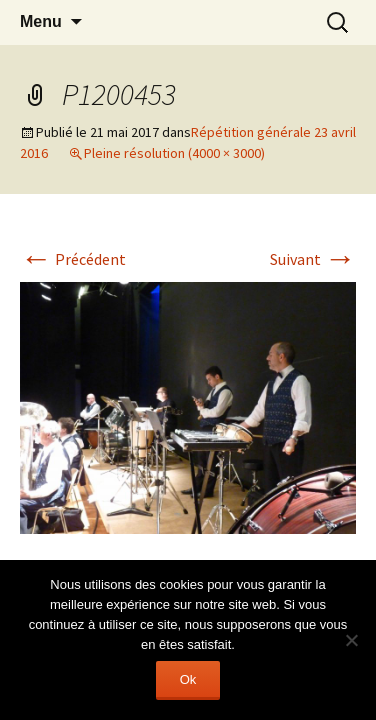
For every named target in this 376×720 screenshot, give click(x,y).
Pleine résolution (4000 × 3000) (174, 153)
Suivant (313, 259)
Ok (188, 679)
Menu (41, 21)
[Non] (351, 640)
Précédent (73, 259)
